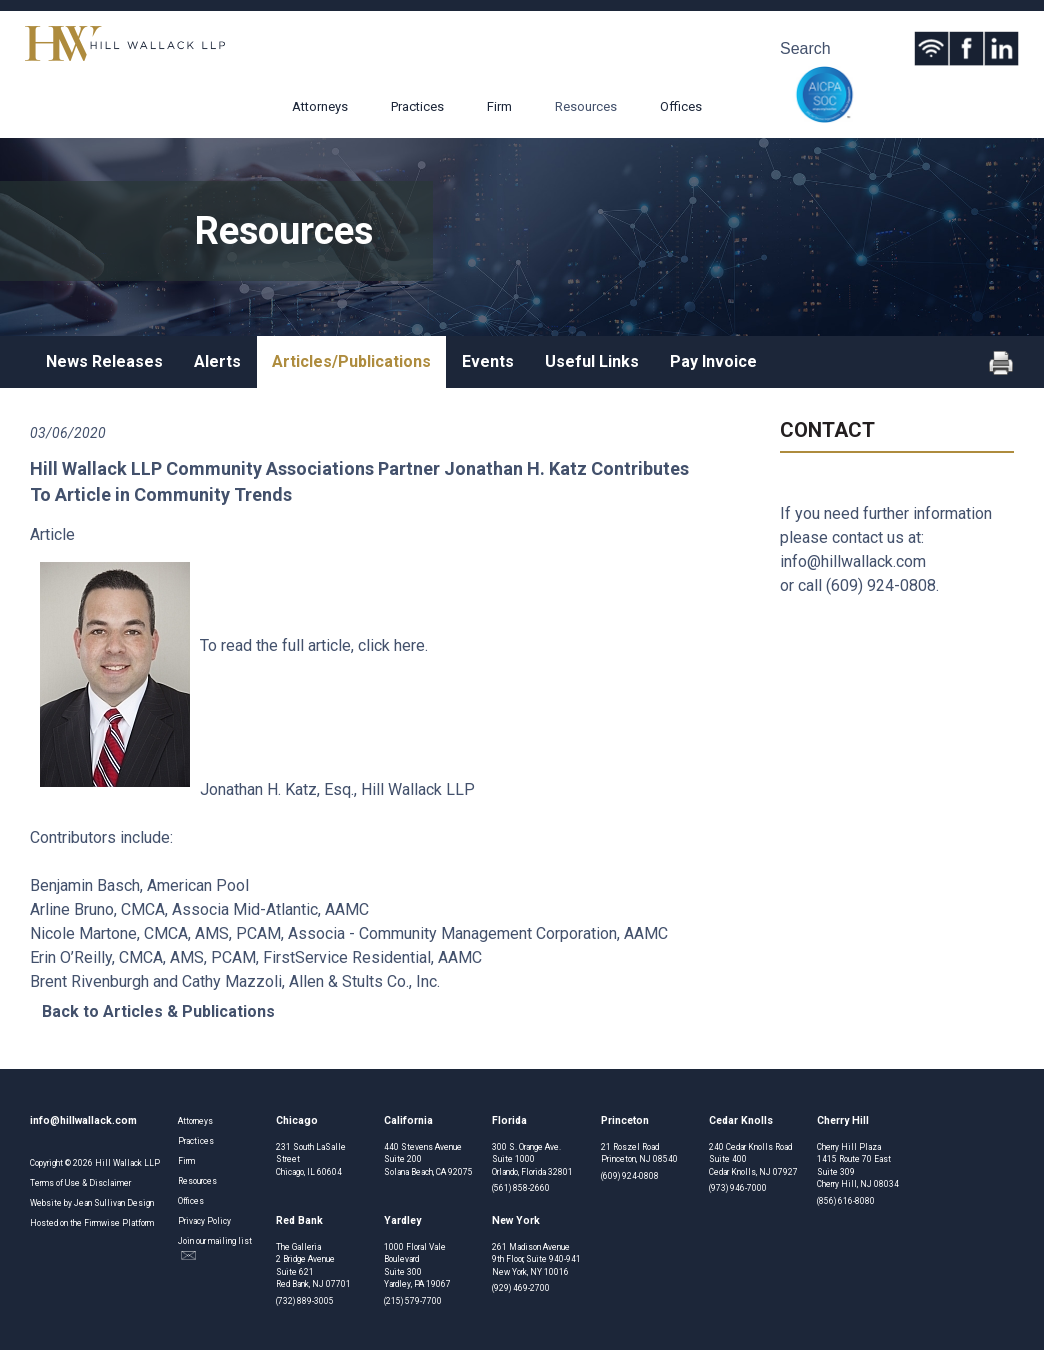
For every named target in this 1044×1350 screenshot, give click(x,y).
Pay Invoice (713, 361)
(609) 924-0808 (881, 585)
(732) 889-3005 (305, 1301)
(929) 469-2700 (521, 1288)
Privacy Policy (204, 1221)
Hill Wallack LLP (127, 1163)
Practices (417, 106)
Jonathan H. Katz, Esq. (277, 789)
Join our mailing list (215, 1248)
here (409, 645)
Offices (681, 106)
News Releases (104, 361)
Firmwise (102, 1223)
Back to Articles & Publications (158, 1011)
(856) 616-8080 (846, 1201)
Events (488, 361)
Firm (499, 106)
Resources (586, 106)
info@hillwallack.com (853, 561)
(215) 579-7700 (413, 1301)
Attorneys (320, 106)
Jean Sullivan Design (114, 1203)
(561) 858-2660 (521, 1188)
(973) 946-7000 (738, 1188)
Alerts (217, 361)
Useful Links (592, 361)
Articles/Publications (351, 361)
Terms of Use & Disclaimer (80, 1183)
